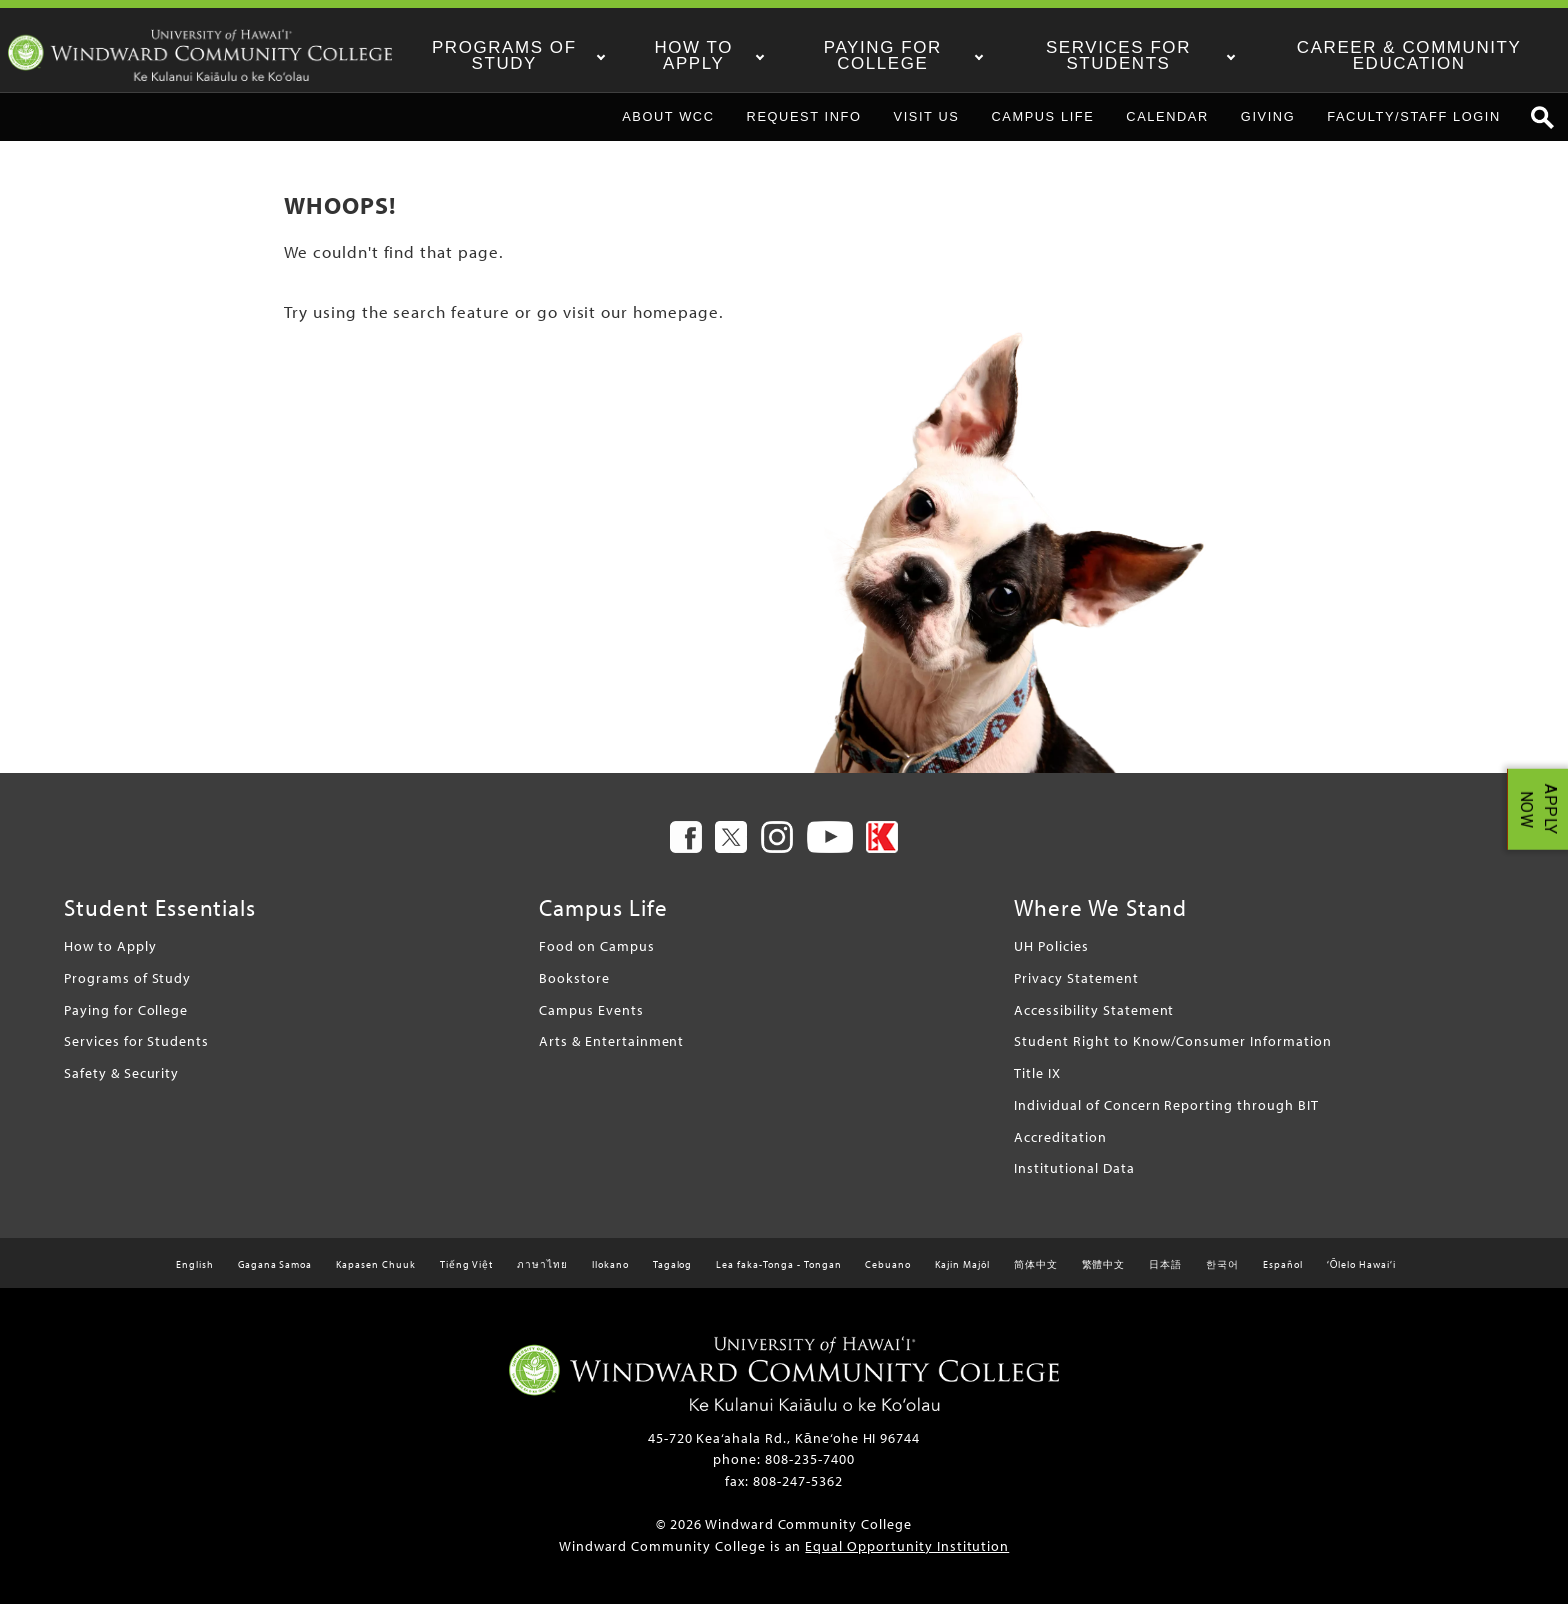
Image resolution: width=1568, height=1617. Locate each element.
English (195, 1277)
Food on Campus (596, 958)
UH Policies (1051, 958)
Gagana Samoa (275, 1277)
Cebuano (888, 1277)
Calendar (1167, 128)
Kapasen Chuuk (375, 1277)
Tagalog (673, 1277)
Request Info (804, 128)
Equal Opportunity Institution (907, 1557)
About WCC (668, 128)
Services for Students (1137, 55)
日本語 (1165, 1277)
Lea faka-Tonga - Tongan (778, 1277)
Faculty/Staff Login (1414, 128)
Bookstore (574, 990)
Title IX (1037, 1085)
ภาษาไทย (542, 1277)
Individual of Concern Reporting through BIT (1166, 1116)
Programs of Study (539, 55)
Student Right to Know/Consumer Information (1172, 1053)
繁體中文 (1104, 1277)
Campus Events (591, 1021)
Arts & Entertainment (611, 1053)
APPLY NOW (1538, 808)
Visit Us (927, 128)
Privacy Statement (1076, 990)
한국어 (1222, 1277)
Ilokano (610, 1277)
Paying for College (910, 55)
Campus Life (1042, 128)
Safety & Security (121, 1085)
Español (1283, 1277)
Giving (1268, 128)
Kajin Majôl (962, 1277)
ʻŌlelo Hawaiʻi (1361, 1277)
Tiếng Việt (467, 1277)
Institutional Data (1074, 1180)
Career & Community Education (1417, 55)
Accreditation (1060, 1148)
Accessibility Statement (1094, 1021)
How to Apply (724, 55)
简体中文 (1036, 1277)
